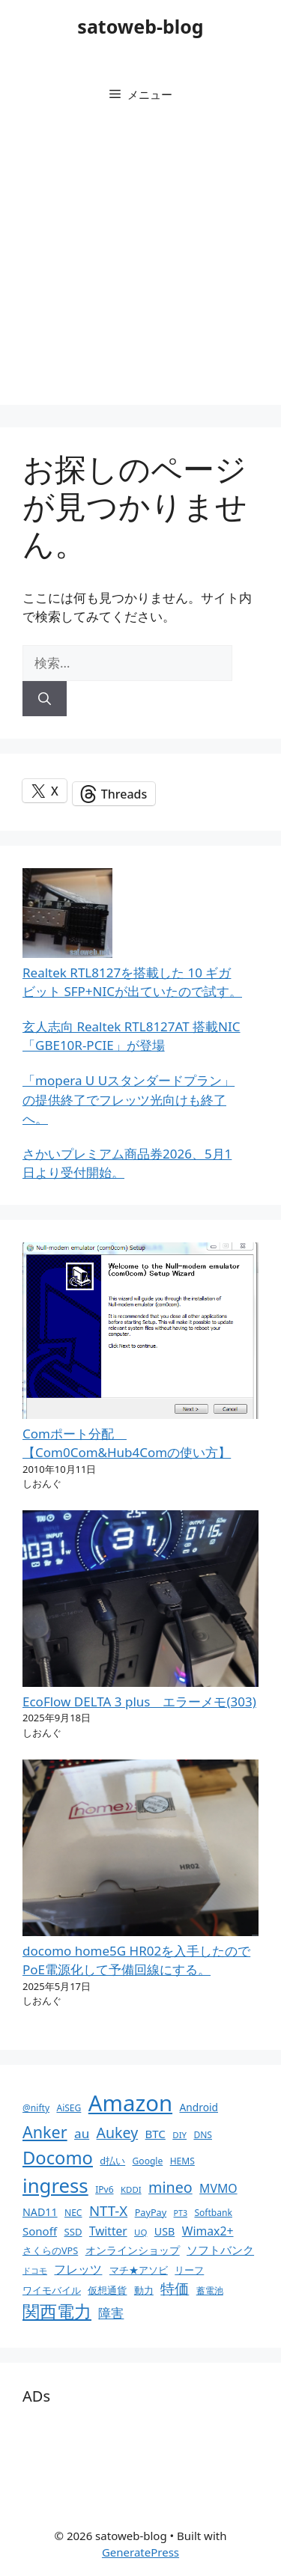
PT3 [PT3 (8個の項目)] (180, 2213)
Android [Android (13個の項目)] (198, 2107)
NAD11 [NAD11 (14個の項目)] (40, 2212)
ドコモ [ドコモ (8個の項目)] (34, 2270)
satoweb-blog (140, 26)
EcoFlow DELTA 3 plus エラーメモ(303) (139, 1701)
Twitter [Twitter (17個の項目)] (108, 2231)
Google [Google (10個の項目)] (148, 2161)
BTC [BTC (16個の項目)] (155, 2133)
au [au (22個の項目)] (81, 2133)
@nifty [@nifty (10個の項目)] (35, 2108)
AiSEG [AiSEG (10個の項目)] (68, 2108)
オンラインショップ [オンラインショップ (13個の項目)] (132, 2250)
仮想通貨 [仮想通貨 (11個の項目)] (107, 2290)
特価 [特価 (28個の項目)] (174, 2288)
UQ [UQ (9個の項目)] (140, 2232)
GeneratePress (140, 2552)
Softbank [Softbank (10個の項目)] (213, 2212)
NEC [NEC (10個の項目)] (73, 2212)
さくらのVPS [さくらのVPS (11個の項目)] (50, 2250)
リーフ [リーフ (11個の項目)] (189, 2270)
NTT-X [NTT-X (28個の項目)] (108, 2210)
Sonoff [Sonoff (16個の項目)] (39, 2231)
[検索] (44, 699)
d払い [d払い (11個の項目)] (112, 2160)
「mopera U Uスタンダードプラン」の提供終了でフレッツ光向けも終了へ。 (128, 1099)
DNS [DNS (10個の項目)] (202, 2134)
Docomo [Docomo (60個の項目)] (57, 2158)
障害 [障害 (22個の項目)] (111, 2313)
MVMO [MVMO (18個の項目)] (218, 2188)
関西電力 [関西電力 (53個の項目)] (56, 2311)
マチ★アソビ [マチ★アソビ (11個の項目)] (138, 2270)
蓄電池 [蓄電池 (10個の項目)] (209, 2290)
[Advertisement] (140, 264)
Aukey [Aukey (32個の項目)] (118, 2132)
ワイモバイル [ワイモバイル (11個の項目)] (51, 2290)
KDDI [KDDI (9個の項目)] (131, 2189)
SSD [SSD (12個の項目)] (73, 2231)
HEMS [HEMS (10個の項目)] (182, 2161)
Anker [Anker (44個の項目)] (44, 2132)
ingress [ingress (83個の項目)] (55, 2185)
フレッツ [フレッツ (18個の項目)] (78, 2269)
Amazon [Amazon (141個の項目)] (130, 2103)
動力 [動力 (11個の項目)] (144, 2290)
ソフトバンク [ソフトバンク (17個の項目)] (220, 2249)
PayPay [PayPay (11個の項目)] (150, 2212)
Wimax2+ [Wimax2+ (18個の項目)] (208, 2231)
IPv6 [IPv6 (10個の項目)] (104, 2189)
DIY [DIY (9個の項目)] (179, 2134)
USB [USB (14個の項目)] (164, 2231)
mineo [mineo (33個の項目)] (170, 2187)
